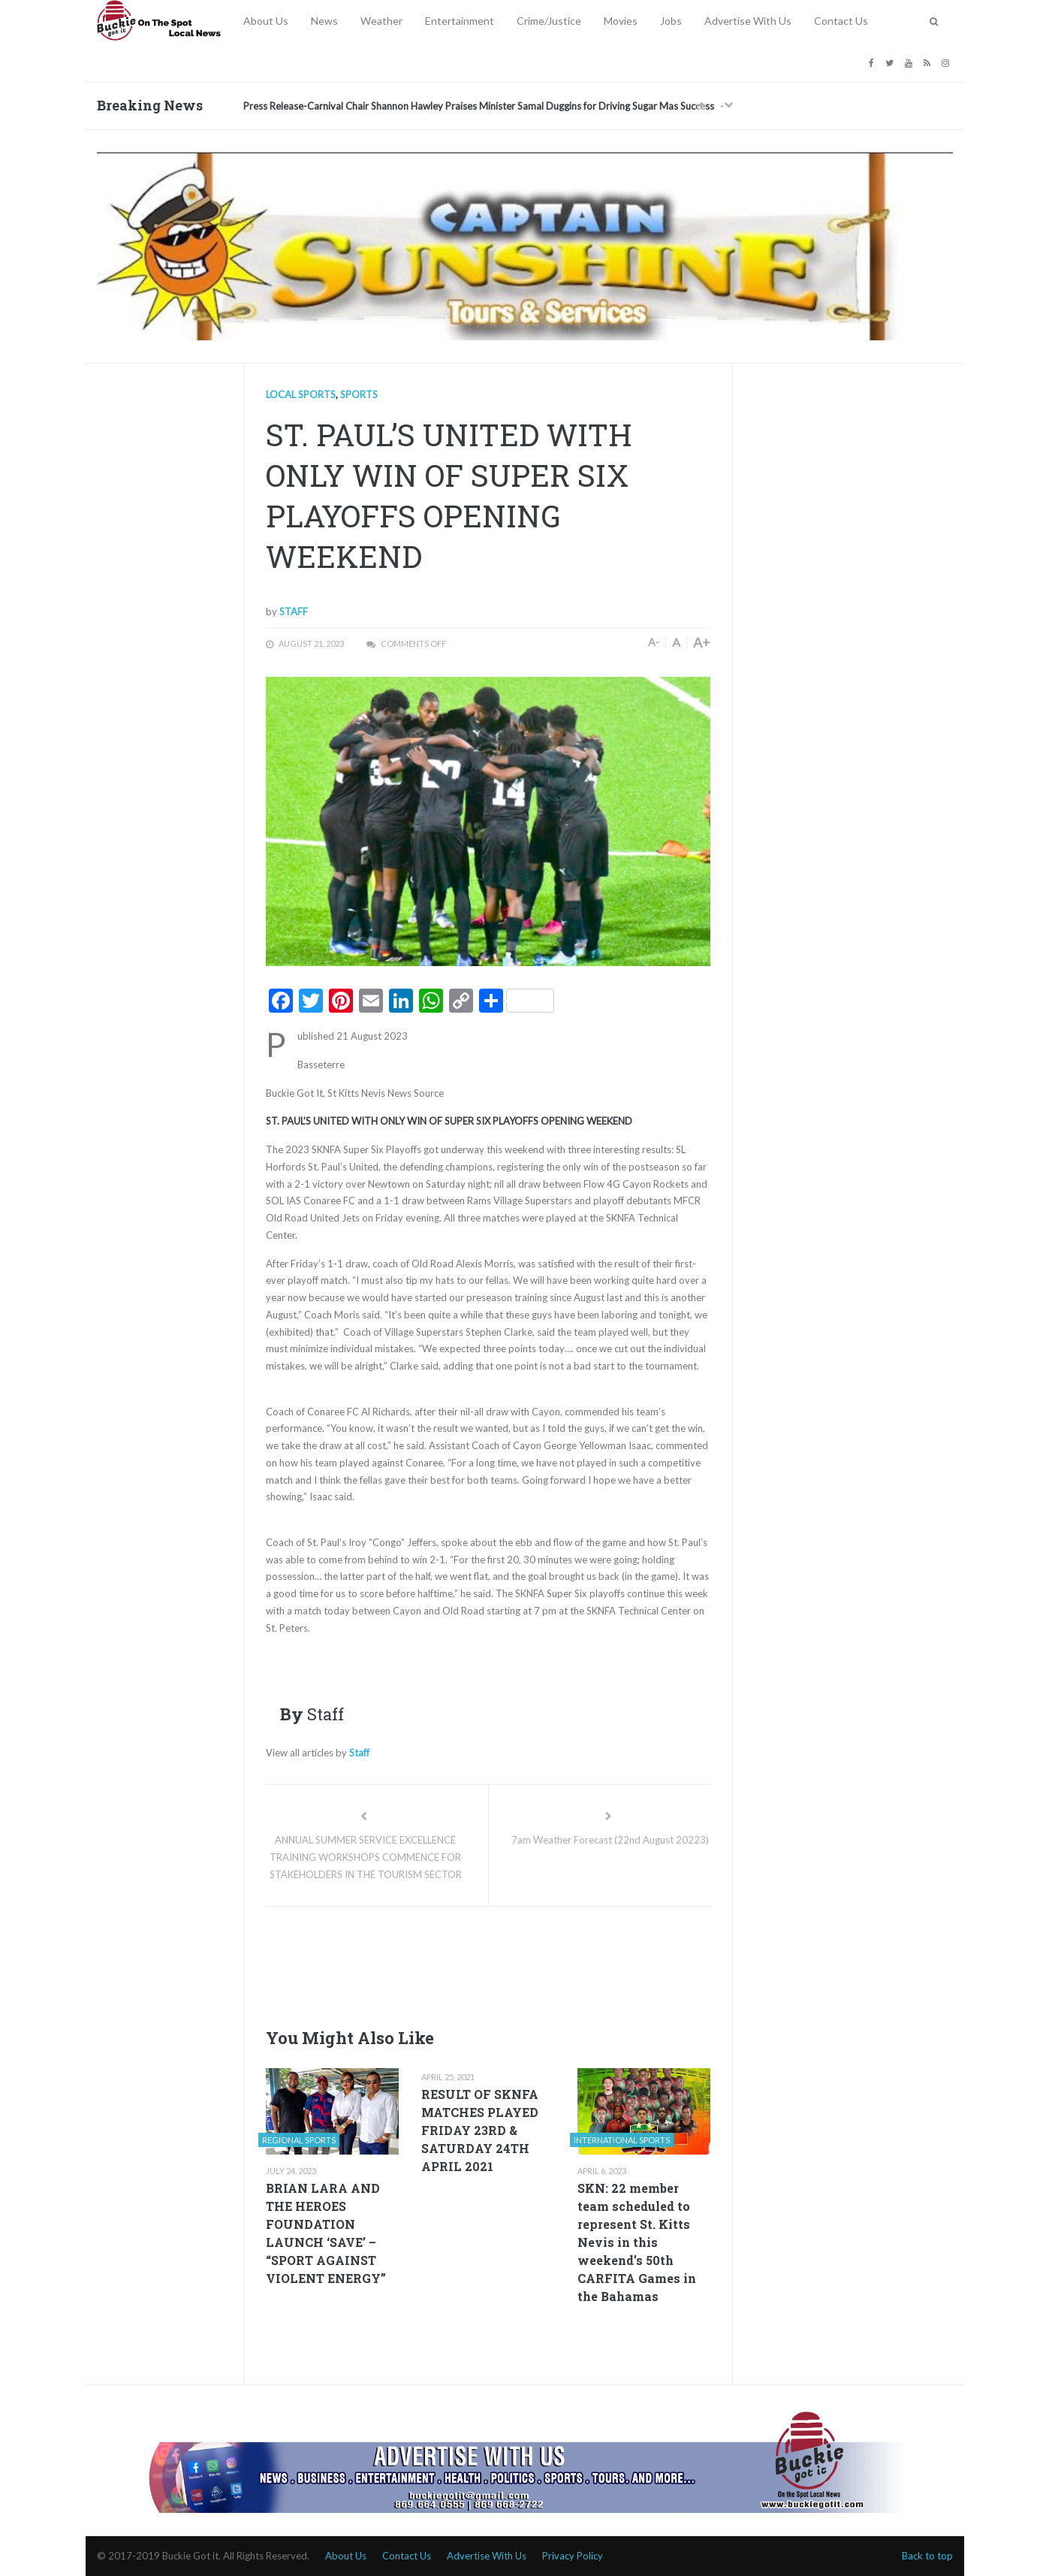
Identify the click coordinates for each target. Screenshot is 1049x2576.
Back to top (927, 2556)
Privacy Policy (572, 2556)
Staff (293, 611)
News (324, 20)
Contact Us (841, 20)
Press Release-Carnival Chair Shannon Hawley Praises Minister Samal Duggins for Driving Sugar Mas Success (478, 106)
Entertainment (459, 20)
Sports (359, 394)
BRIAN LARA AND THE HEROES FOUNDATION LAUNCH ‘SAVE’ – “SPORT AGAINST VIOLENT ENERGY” (326, 2233)
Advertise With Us (747, 20)
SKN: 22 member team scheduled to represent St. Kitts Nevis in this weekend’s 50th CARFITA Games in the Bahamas (636, 2242)
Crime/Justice (549, 20)
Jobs (671, 20)
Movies (621, 20)
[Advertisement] (539, 1963)
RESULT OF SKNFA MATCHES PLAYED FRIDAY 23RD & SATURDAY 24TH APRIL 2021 (479, 2130)
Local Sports (301, 394)
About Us (265, 20)
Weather (381, 20)
